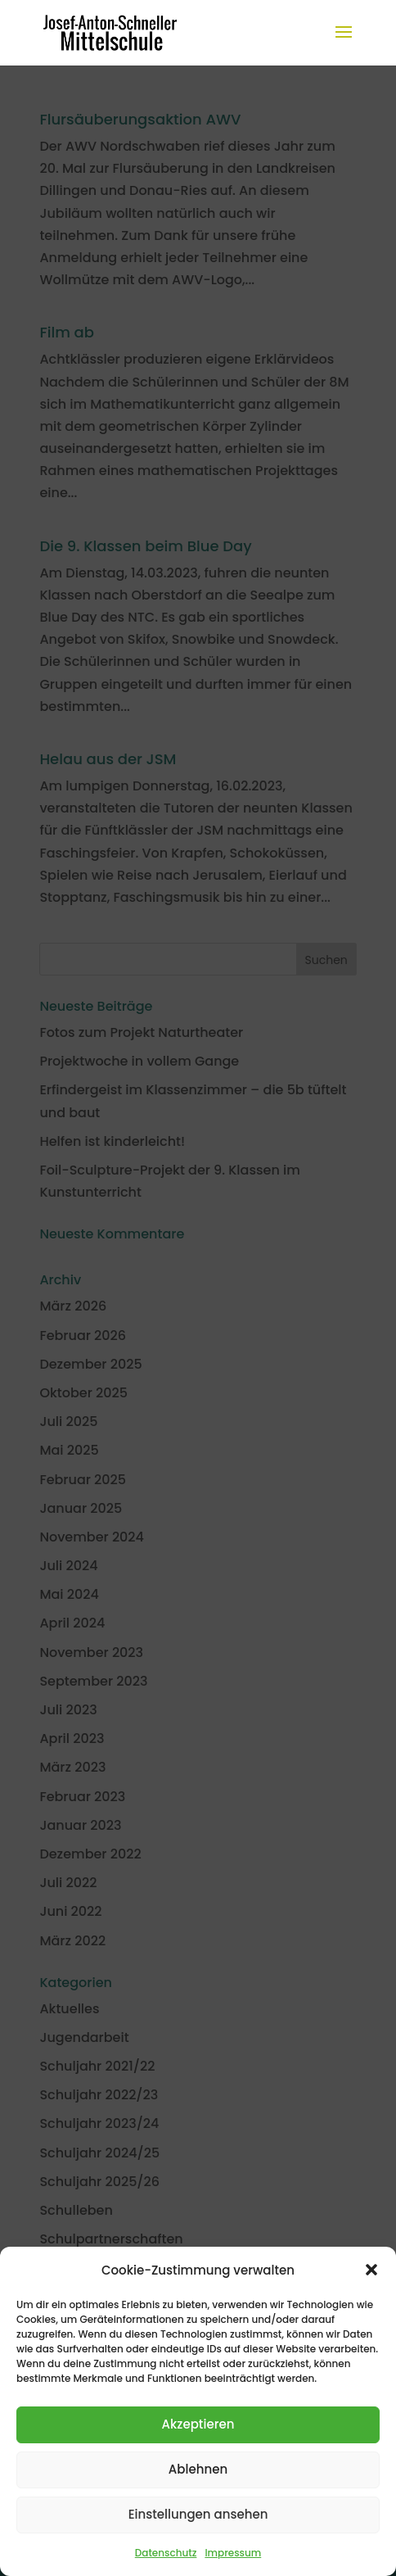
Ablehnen (198, 2469)
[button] (371, 2269)
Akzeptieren (198, 2424)
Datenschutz (166, 2553)
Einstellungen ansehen (198, 2514)
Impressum (233, 2553)
